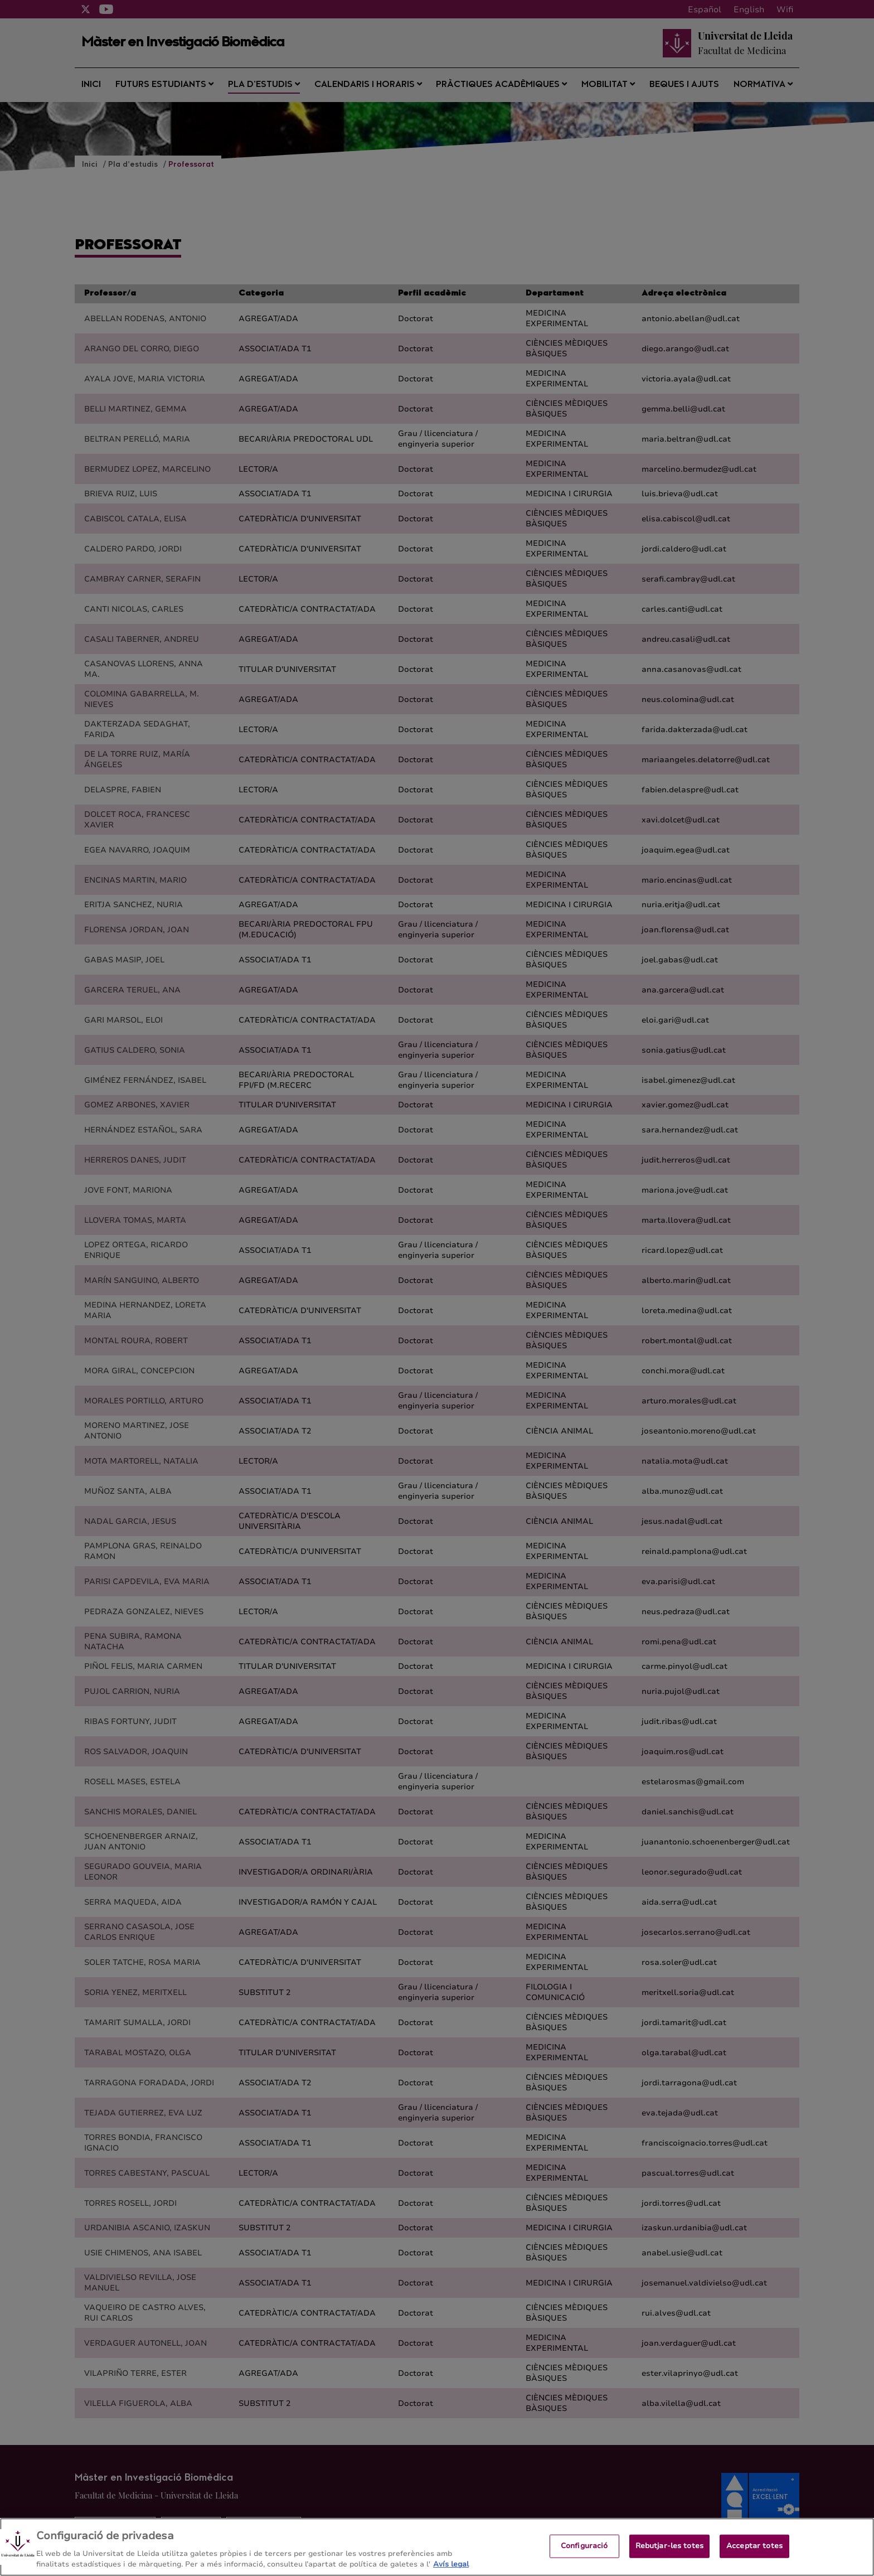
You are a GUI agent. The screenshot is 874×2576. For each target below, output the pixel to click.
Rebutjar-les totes (669, 2556)
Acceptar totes (754, 2556)
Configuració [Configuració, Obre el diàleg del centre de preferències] (584, 2556)
